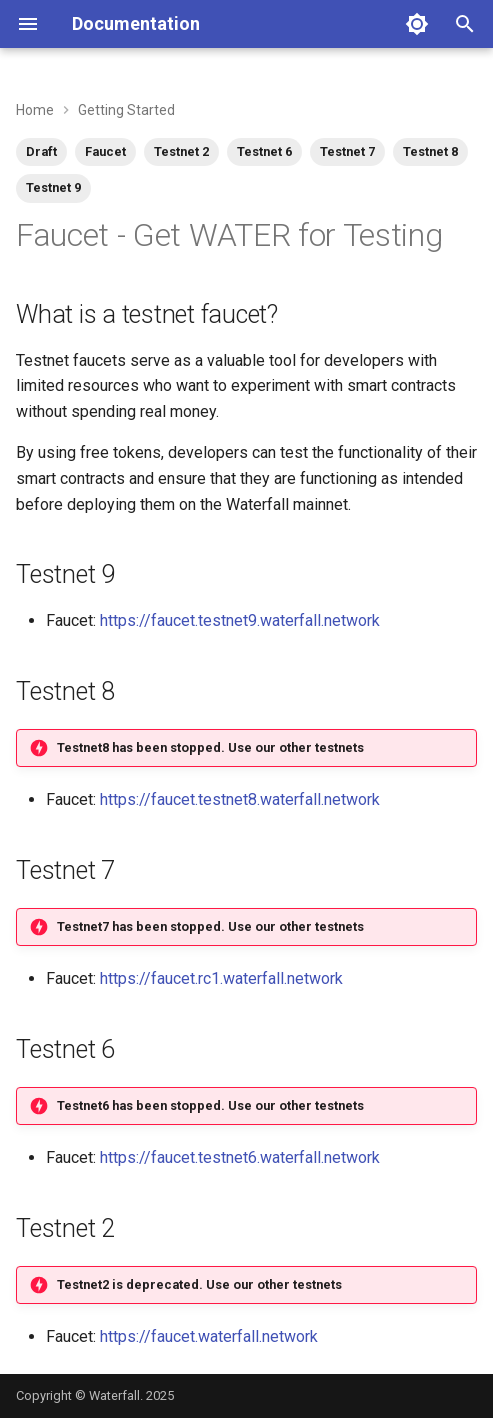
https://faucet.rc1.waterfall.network (221, 978)
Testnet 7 (347, 151)
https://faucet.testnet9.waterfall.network (240, 620)
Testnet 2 (181, 151)
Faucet (105, 151)
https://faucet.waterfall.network (209, 1336)
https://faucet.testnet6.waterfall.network (240, 1157)
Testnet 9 (53, 187)
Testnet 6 (264, 151)
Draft (41, 151)
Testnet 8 (430, 151)
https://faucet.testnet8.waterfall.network (240, 799)
